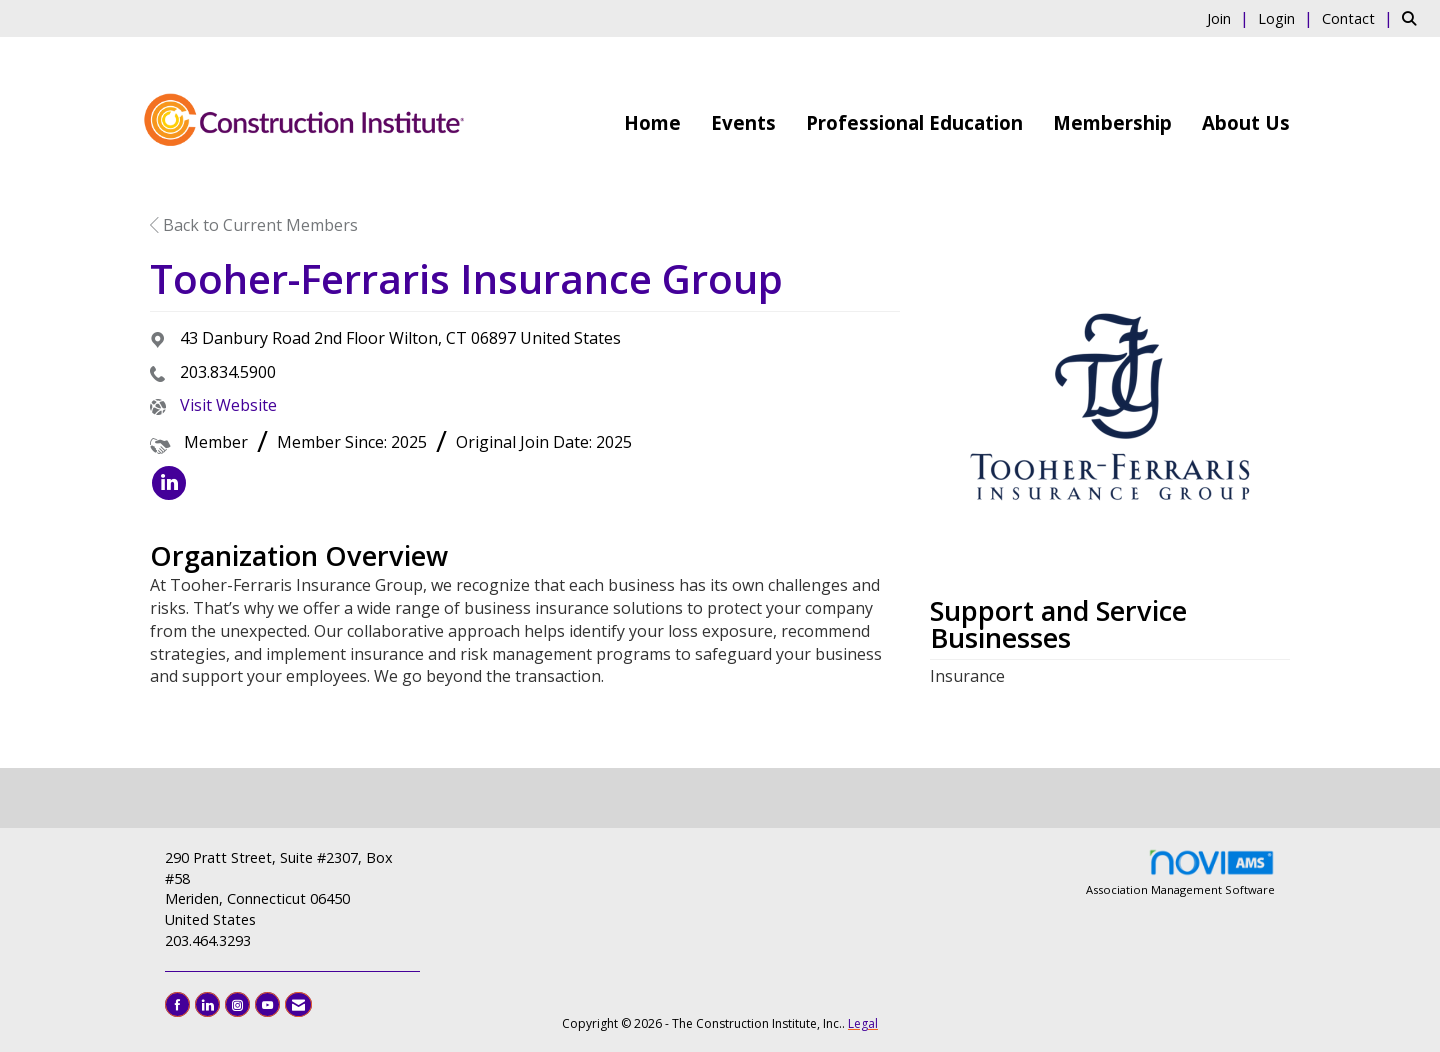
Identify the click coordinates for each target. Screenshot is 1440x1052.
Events (743, 122)
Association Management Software (1180, 872)
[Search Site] (1413, 18)
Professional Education (914, 122)
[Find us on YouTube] (267, 1004)
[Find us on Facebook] (177, 1004)
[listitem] (1230, 18)
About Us (1246, 122)
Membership (1112, 122)
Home (652, 122)
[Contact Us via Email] (298, 1004)
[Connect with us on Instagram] (237, 1004)
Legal (863, 1023)
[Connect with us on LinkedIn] (207, 1004)
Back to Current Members (254, 225)
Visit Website (228, 405)
